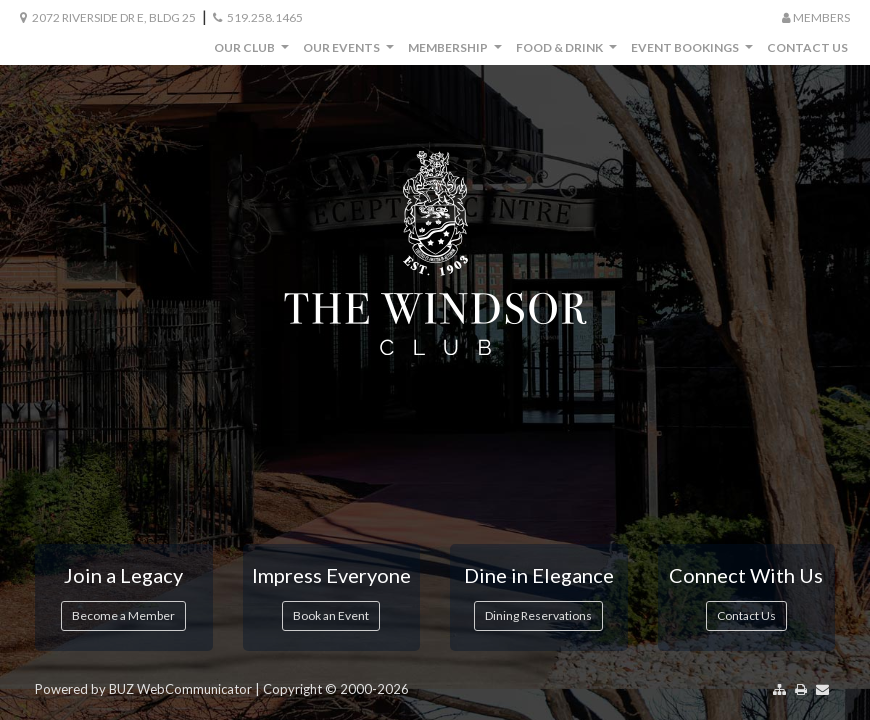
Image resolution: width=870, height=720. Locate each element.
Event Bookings (694, 52)
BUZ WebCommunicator (180, 689)
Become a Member (123, 615)
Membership (457, 52)
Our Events (351, 52)
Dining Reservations (538, 615)
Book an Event (331, 615)
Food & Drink (569, 52)
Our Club (254, 52)
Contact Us (807, 47)
